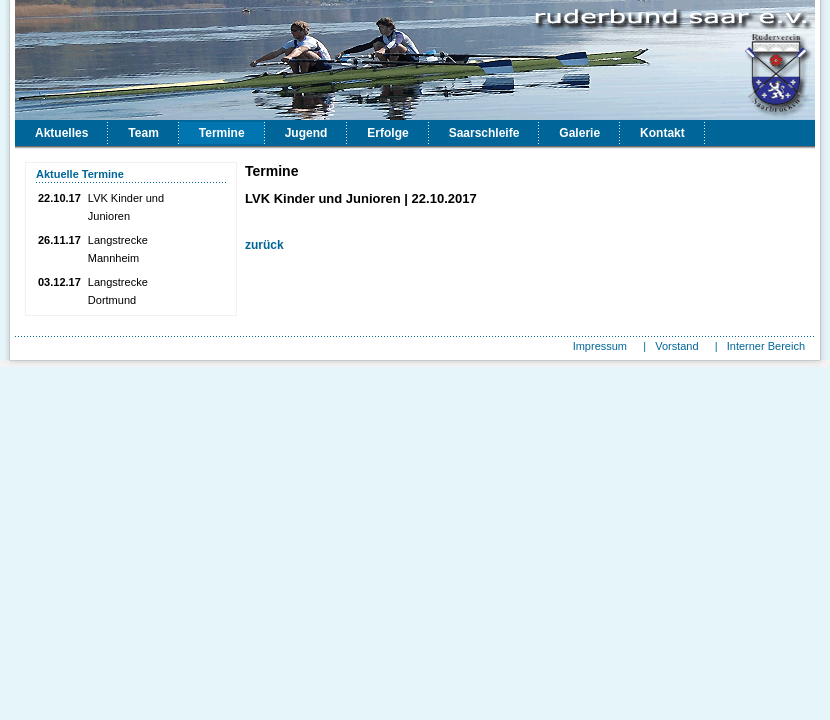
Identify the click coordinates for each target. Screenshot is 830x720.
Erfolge (387, 133)
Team (143, 133)
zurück (264, 245)
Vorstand (676, 346)
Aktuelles (61, 133)
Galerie (579, 133)
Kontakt (662, 133)
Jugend (306, 133)
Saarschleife (484, 133)
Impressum (600, 346)
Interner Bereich (766, 346)
